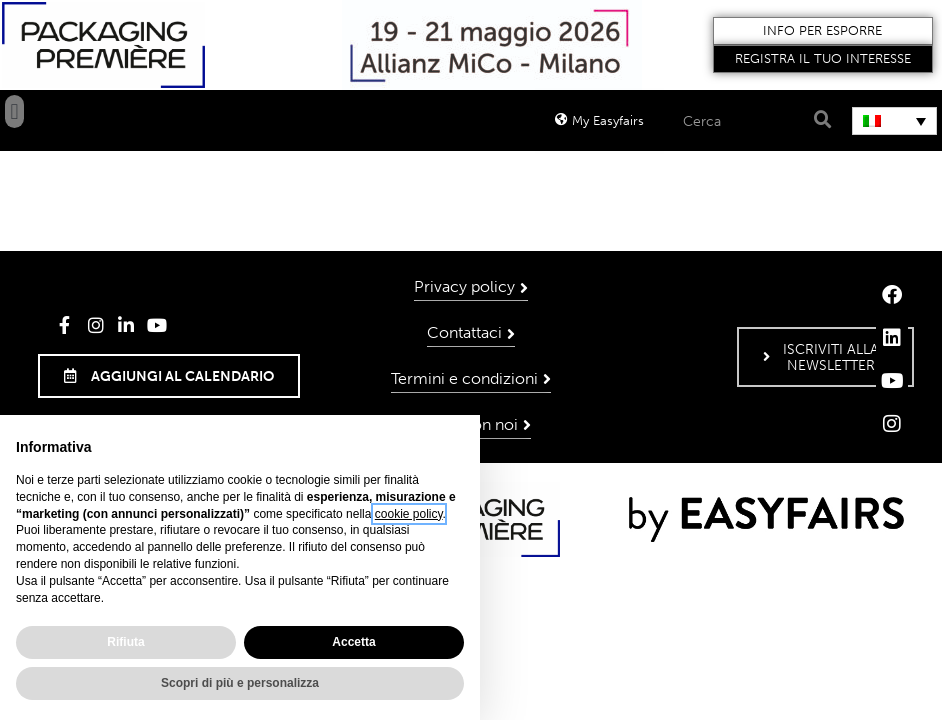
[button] (823, 31)
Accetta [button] (353, 642)
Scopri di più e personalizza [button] (240, 683)
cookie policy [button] (409, 514)
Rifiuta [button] (125, 642)
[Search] (820, 120)
